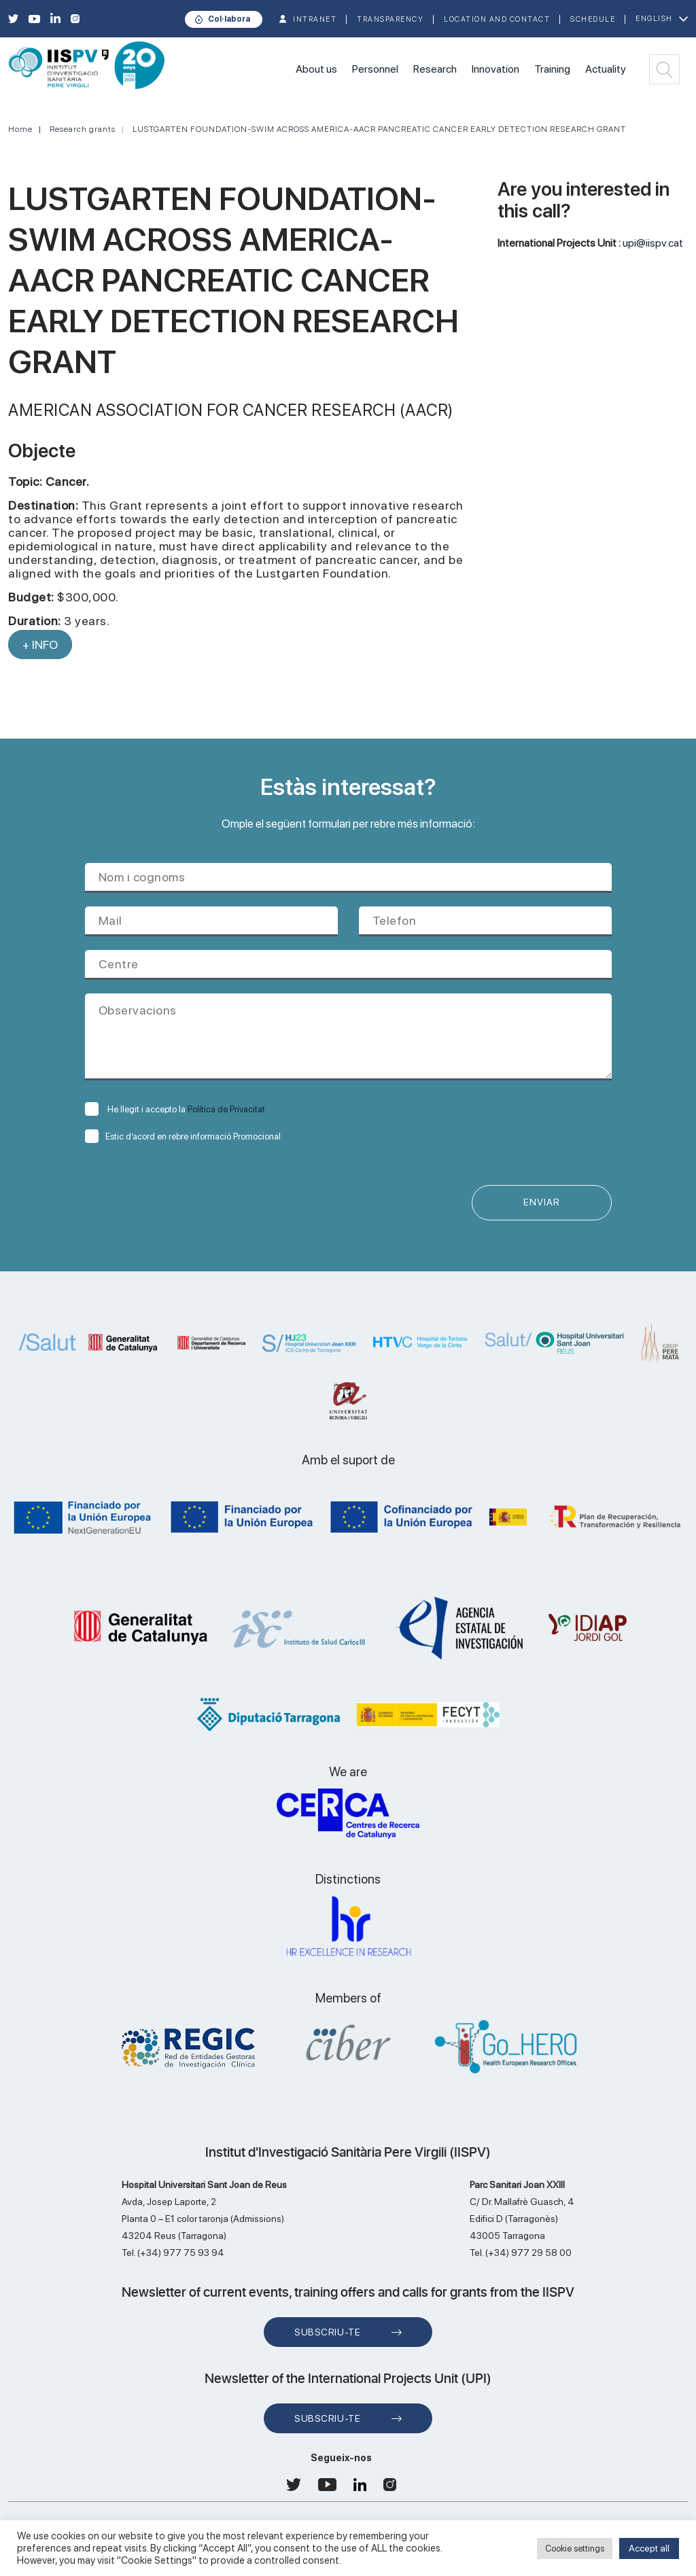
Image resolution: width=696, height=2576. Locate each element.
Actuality (605, 69)
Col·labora (229, 19)
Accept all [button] (649, 2548)
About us (316, 69)
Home (20, 129)
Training (552, 69)
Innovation (495, 69)
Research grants (83, 129)
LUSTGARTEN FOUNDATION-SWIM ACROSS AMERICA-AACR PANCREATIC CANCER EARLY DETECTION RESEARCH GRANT (379, 129)
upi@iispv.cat (653, 242)
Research (435, 69)
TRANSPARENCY (390, 19)
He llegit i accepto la (175, 1109)
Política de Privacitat (226, 1109)
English (654, 18)
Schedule (592, 19)
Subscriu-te (327, 2332)
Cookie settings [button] (574, 2548)
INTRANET (314, 19)
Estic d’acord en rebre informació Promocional (183, 1136)
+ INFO (40, 644)
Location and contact (497, 19)
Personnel (375, 69)
